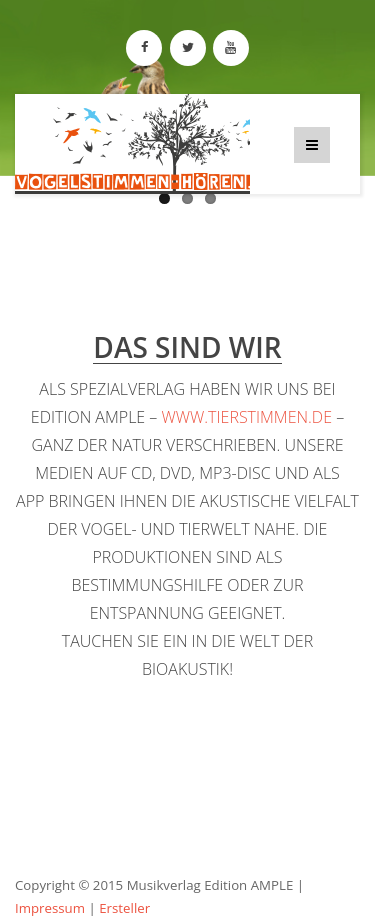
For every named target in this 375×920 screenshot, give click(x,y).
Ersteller (124, 908)
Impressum (50, 908)
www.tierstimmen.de (246, 417)
